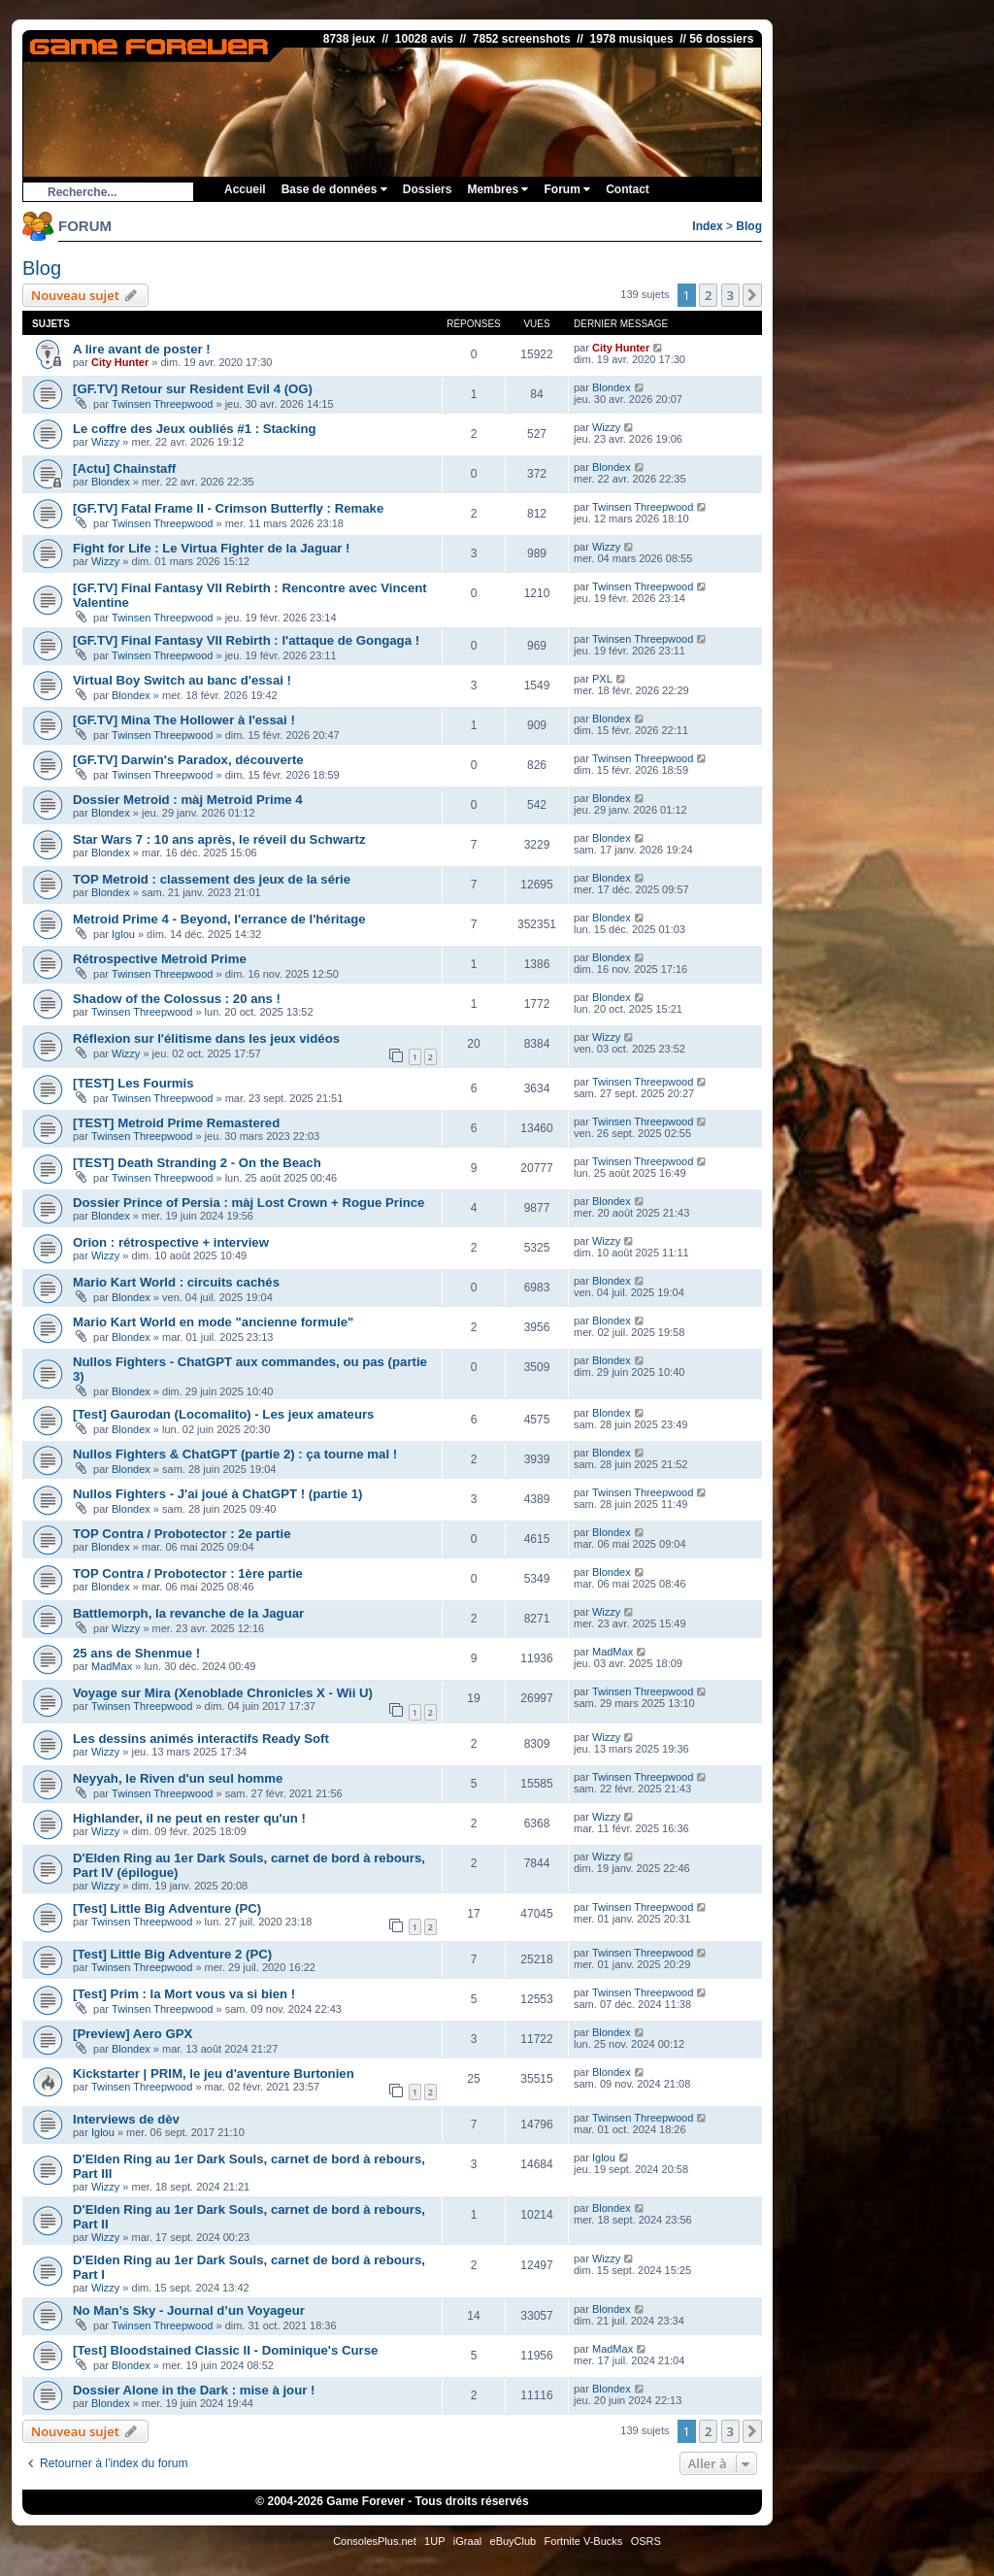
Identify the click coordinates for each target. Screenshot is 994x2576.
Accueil (245, 189)
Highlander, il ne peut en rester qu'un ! (189, 1818)
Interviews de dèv (126, 2119)
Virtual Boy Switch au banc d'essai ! (182, 680)
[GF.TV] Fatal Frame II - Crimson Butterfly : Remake (228, 508)
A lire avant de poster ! (142, 349)
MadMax (111, 1666)
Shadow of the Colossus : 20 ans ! (177, 998)
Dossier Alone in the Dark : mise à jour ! (194, 2390)
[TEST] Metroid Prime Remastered (176, 1123)
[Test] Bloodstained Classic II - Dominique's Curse (225, 2350)
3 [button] (730, 295)
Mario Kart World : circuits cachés (176, 1282)
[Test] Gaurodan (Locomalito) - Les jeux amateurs (223, 1414)
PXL (602, 679)
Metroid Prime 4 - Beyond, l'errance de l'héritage (219, 919)
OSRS (646, 2541)
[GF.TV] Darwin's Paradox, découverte (188, 760)
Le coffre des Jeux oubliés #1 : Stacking (194, 428)
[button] (752, 295)
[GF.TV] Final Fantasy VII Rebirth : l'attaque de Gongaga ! (246, 640)
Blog (749, 226)
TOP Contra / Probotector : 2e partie (181, 1533)
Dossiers (427, 189)
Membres (497, 189)
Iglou (123, 934)
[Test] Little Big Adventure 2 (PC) (172, 1954)
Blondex (611, 387)
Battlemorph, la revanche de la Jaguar (188, 1613)
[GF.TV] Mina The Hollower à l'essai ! (184, 720)
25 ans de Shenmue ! (136, 1653)
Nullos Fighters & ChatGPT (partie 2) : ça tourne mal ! (235, 1454)
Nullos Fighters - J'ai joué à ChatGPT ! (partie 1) (217, 1494)
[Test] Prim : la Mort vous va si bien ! (184, 1994)
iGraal (467, 2541)
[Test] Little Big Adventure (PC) (167, 1908)
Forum (567, 189)
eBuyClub (513, 2541)
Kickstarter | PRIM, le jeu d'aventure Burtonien (213, 2073)
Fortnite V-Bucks (584, 2541)
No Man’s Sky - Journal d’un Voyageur (189, 2310)
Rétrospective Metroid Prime (160, 959)
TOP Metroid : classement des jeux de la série (211, 879)
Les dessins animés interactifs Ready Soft (201, 1738)
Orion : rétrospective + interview (171, 1242)
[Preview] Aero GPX (132, 2033)
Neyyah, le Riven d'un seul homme (177, 1778)
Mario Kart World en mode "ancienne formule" (213, 1322)
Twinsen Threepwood (162, 404)
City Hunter (120, 362)
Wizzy (105, 442)
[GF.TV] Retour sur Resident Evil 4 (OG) (193, 389)
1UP (434, 2541)
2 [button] (708, 295)
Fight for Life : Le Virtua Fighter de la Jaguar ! (211, 548)
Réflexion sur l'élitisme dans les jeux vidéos (206, 1038)
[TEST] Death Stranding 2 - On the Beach (197, 1162)
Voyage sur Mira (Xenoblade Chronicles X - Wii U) (223, 1693)
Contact (627, 189)
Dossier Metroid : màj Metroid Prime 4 (188, 799)
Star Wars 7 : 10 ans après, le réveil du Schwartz (219, 839)
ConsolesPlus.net (374, 2541)
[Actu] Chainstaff (124, 468)
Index (707, 226)
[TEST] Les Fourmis (133, 1083)
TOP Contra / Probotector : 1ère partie (188, 1573)
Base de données (334, 189)
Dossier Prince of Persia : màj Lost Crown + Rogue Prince (248, 1202)
